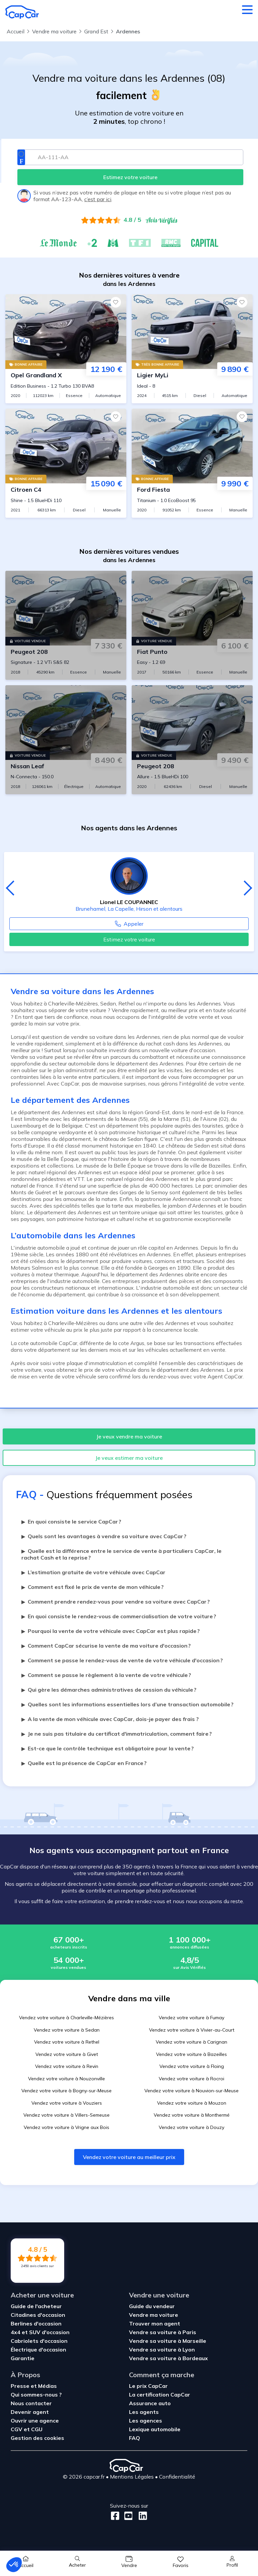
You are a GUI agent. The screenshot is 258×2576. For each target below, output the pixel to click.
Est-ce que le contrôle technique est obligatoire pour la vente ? (107, 1748)
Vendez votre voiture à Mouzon (191, 2103)
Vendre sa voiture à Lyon (162, 2349)
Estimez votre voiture (129, 939)
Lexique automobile (154, 2429)
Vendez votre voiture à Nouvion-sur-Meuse (191, 2091)
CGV (17, 2429)
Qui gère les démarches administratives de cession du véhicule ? (109, 1689)
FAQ (134, 2438)
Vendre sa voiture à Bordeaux (168, 2358)
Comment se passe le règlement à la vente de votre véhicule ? (106, 1675)
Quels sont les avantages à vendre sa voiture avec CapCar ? (103, 1536)
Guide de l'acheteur (36, 2306)
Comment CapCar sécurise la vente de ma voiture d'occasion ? (106, 1645)
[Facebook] (115, 2516)
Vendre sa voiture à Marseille (167, 2340)
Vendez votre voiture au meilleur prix (129, 2157)
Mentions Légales (132, 2476)
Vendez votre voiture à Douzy (191, 2127)
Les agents (144, 2412)
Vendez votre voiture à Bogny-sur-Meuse (66, 2091)
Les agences (145, 2420)
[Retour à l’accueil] (22, 12)
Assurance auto (150, 2403)
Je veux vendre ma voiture (129, 1436)
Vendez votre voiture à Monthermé (192, 2115)
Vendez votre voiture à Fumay (191, 2018)
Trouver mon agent (154, 2323)
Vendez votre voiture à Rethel (66, 2042)
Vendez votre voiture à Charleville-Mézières (66, 2018)
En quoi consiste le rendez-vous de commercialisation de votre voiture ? (118, 1616)
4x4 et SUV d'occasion (40, 2332)
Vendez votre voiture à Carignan (191, 2042)
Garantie (22, 2358)
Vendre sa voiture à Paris (162, 2332)
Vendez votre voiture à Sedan (67, 2030)
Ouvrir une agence (35, 2420)
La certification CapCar (159, 2394)
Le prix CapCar (148, 2386)
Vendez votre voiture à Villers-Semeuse (66, 2115)
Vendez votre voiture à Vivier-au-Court (191, 2030)
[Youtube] (127, 2516)
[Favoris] (115, 302)
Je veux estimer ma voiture (129, 1457)
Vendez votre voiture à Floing (191, 2066)
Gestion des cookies (37, 2438)
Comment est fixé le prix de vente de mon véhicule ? (92, 1587)
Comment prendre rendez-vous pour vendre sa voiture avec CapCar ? (115, 1601)
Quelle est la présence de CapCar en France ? (84, 1763)
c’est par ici (97, 199)
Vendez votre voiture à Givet (66, 2054)
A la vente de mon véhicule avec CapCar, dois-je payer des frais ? (110, 1719)
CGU (36, 2429)
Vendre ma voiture (153, 2314)
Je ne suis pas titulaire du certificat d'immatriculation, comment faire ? (116, 1733)
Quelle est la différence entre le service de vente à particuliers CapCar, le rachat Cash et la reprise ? (121, 1554)
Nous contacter (31, 2403)
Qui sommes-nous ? (36, 2394)
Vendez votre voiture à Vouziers (66, 2103)
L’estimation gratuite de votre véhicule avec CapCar (93, 1572)
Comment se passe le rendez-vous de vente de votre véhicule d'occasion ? (122, 1660)
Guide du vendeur (152, 2306)
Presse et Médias (34, 2386)
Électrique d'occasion (38, 2349)
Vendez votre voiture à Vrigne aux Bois (66, 2127)
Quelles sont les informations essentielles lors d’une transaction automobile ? (127, 1704)
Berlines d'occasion (36, 2323)
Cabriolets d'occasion (39, 2340)
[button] (14, 2565)
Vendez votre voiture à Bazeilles (191, 2054)
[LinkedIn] (141, 2516)
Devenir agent (30, 2412)
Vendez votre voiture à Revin (66, 2066)
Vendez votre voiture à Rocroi (191, 2079)
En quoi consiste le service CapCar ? (71, 1521)
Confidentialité (177, 2476)
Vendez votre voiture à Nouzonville (66, 2079)
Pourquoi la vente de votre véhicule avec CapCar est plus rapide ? (110, 1631)
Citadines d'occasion (38, 2314)
